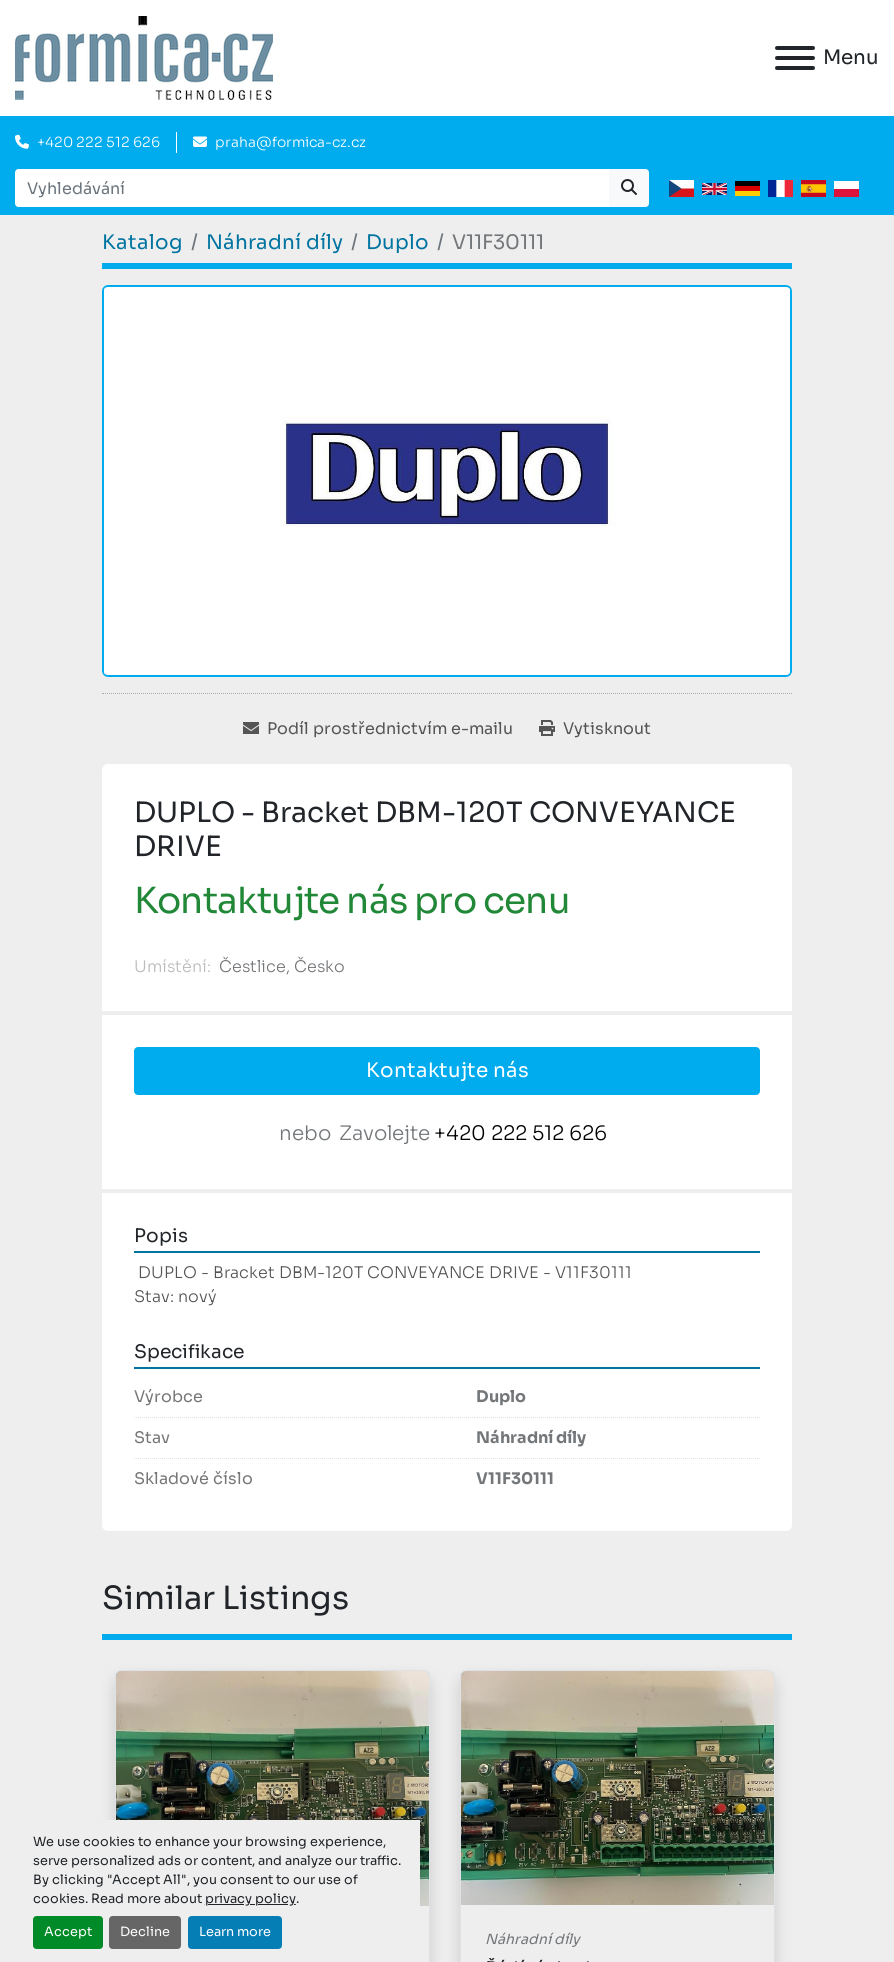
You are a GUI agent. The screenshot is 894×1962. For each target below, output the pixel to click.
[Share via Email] (378, 729)
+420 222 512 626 (98, 142)
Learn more (235, 1932)
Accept (68, 1932)
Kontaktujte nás (447, 1070)
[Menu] (795, 58)
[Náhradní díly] (274, 242)
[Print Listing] (595, 729)
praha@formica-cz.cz (290, 142)
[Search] (312, 188)
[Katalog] (142, 242)
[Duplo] (397, 242)
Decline (145, 1932)
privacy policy (250, 1899)
